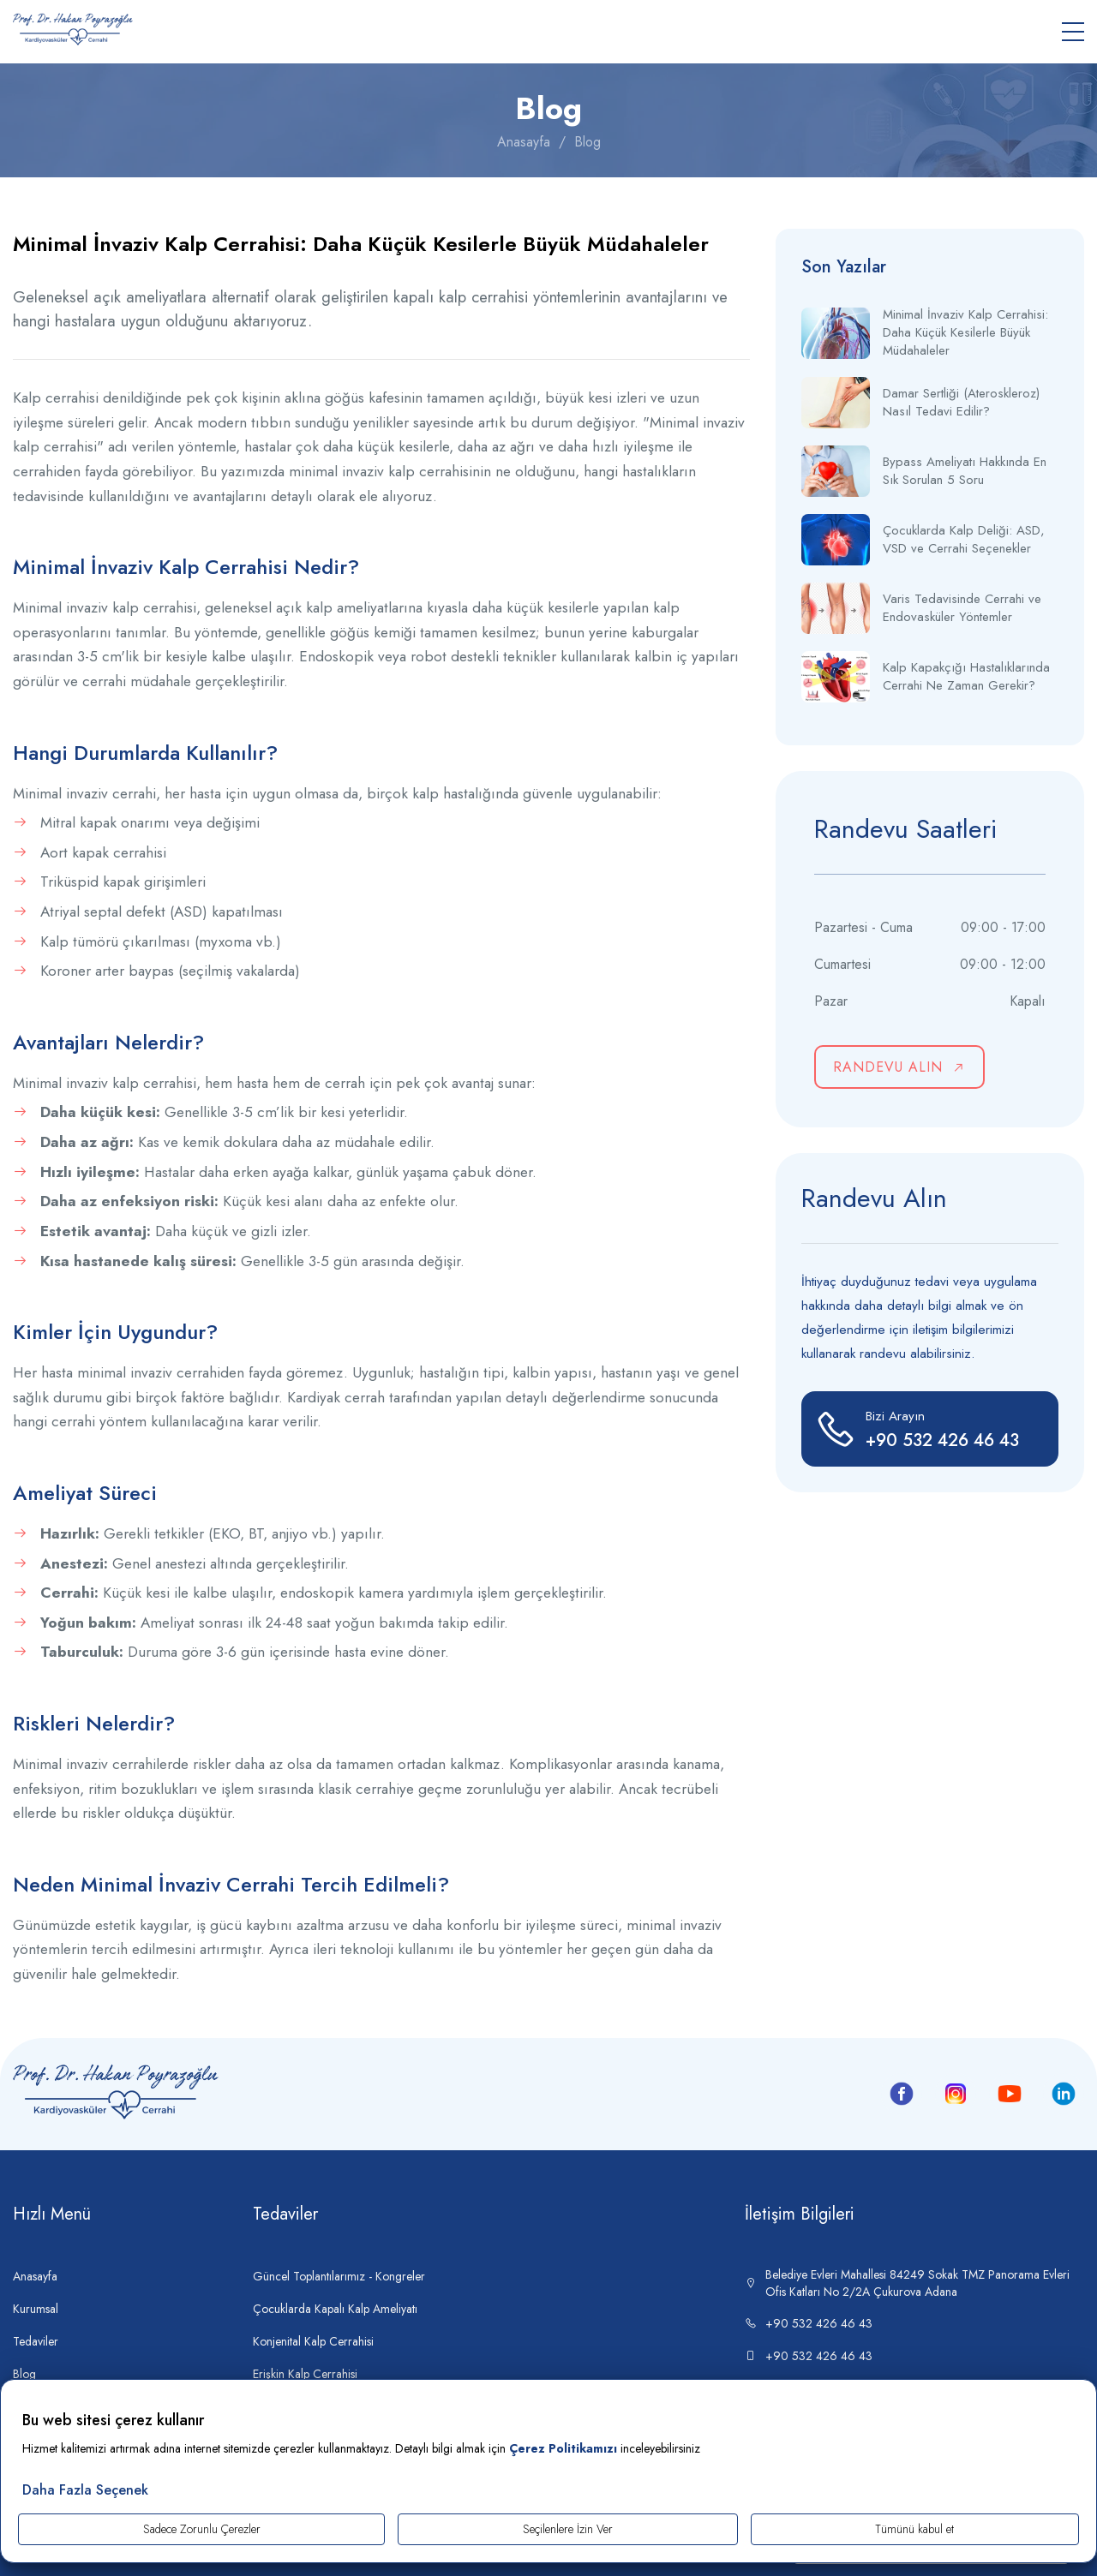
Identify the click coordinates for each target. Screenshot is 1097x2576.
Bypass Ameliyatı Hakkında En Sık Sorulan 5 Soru (964, 471)
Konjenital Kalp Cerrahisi (313, 2341)
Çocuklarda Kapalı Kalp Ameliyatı (335, 2308)
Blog (587, 142)
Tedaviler (35, 2341)
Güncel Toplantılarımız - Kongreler (339, 2276)
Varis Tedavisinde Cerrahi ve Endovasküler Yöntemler (962, 608)
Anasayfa (523, 142)
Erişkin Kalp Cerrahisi (305, 2373)
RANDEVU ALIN (900, 1067)
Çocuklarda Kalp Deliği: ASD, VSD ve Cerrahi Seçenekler (964, 540)
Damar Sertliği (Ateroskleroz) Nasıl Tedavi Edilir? (961, 403)
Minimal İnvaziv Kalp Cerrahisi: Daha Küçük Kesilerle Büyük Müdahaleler (965, 333)
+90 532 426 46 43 (808, 2323)
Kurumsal (35, 2308)
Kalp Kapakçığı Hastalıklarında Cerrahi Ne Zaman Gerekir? (966, 677)
